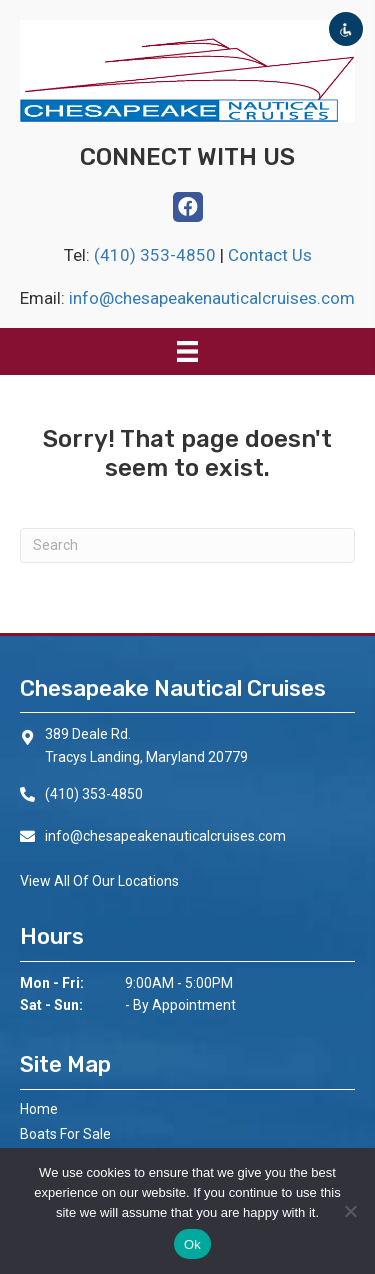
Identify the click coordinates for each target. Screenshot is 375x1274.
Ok (192, 1244)
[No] (350, 1211)
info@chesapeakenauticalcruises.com (212, 298)
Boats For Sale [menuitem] (65, 1134)
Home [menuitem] (39, 1109)
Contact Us (270, 255)
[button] (188, 207)
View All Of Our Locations (99, 881)
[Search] (187, 545)
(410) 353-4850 (157, 255)
